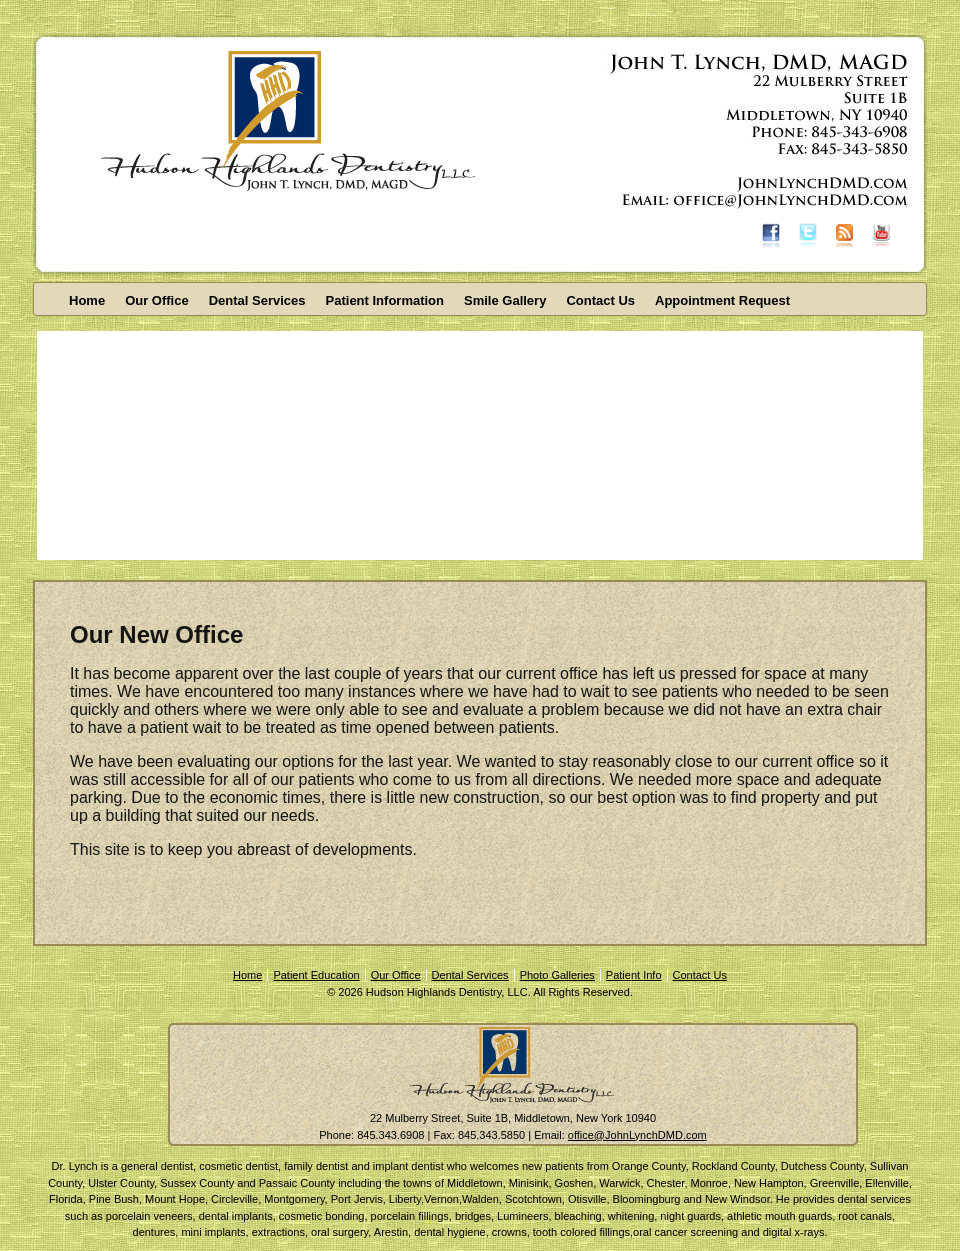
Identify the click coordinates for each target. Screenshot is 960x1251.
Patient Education (316, 975)
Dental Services (257, 300)
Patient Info (634, 975)
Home (87, 300)
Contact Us (600, 300)
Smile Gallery (505, 300)
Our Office (157, 300)
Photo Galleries (557, 975)
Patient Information (385, 300)
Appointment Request (722, 300)
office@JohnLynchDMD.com (637, 1135)
